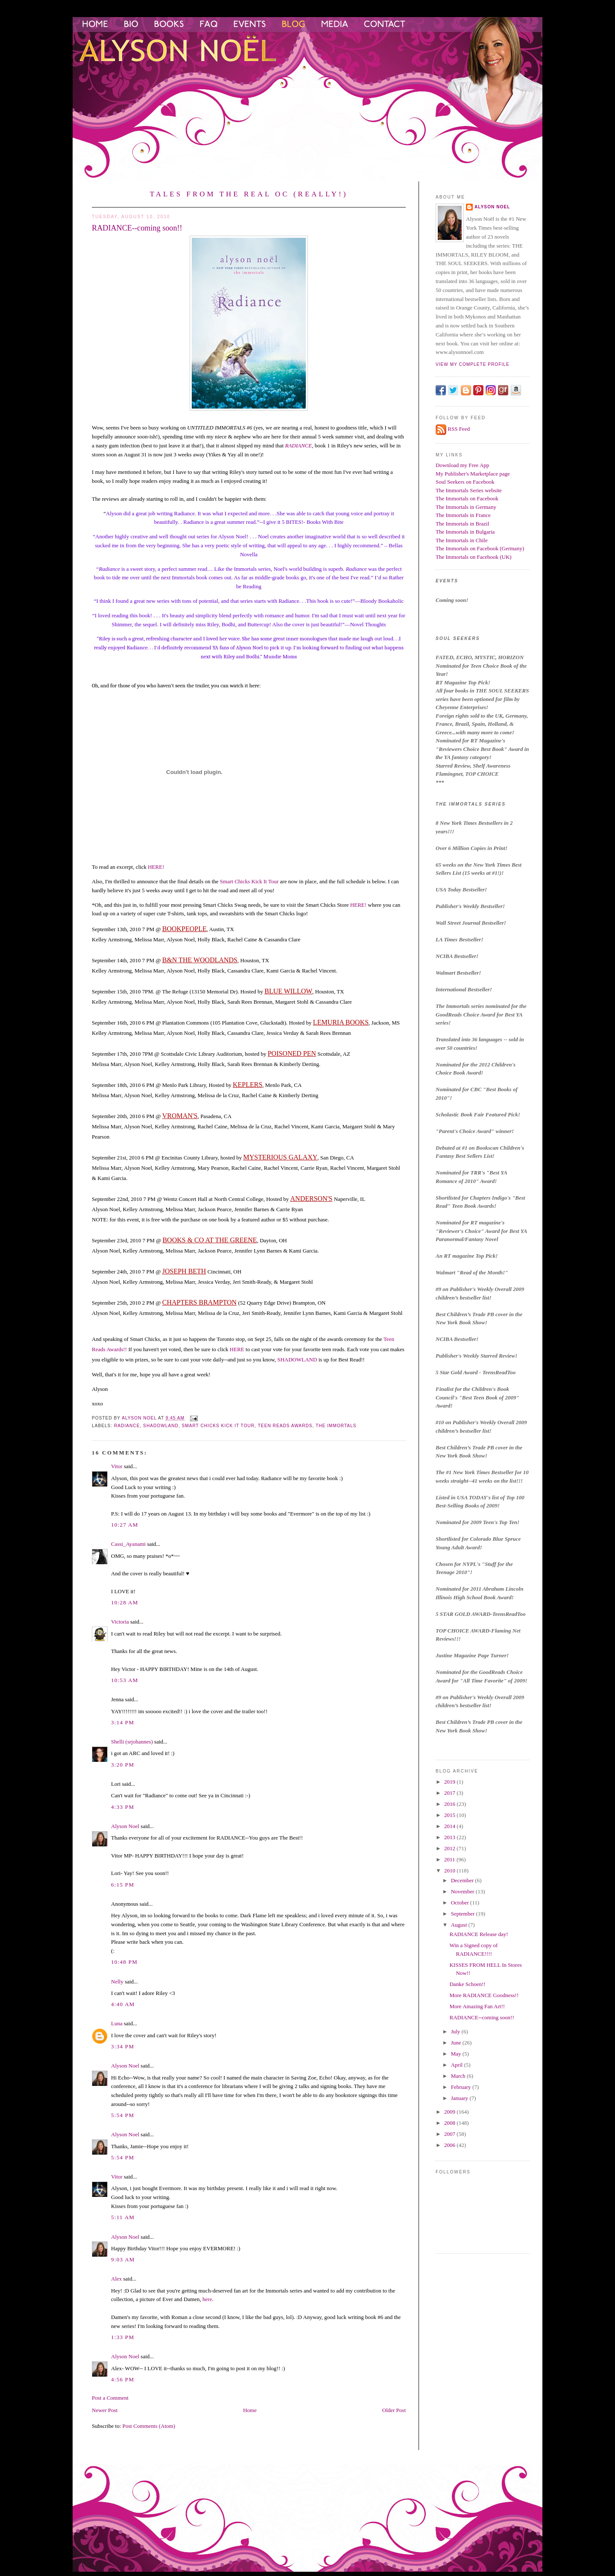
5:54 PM (122, 2115)
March (459, 2076)
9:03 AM (123, 2259)
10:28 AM (124, 1602)
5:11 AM (123, 2217)
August (460, 1925)
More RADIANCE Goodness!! (483, 1995)
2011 (450, 1859)
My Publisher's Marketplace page (473, 473)
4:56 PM (122, 2379)
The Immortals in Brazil (462, 523)
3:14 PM (122, 1722)
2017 (450, 1793)
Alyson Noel (125, 1826)
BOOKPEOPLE (184, 928)
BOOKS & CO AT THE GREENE (209, 1240)
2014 (450, 1826)
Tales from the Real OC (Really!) (249, 194)
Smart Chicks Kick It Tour (249, 881)
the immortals (336, 1425)
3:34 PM (122, 2046)
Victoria (120, 1621)
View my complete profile (473, 364)
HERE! (156, 867)
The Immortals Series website (469, 490)
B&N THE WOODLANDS (199, 960)
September (463, 1913)
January (460, 2098)
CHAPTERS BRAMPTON (199, 1302)
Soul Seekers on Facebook (465, 482)
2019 (450, 1782)
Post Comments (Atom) (149, 2426)
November (463, 1891)
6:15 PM (122, 1884)
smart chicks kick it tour (218, 1425)
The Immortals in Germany (466, 507)
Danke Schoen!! (467, 1984)
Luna (117, 2023)
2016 (450, 1804)
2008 (450, 2123)
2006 (450, 2145)
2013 (450, 1837)
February (461, 2087)
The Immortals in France (463, 515)
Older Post (394, 2410)
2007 (450, 2134)
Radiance (127, 1425)
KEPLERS (247, 1084)
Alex (116, 2278)
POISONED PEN (292, 1053)
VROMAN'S (180, 1115)
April (457, 2065)
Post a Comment (110, 2398)
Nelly (117, 1981)
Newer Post (104, 2410)
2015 (450, 1815)
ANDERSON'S (311, 1198)
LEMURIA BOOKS (341, 1022)
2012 (450, 1848)
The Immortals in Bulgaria (465, 532)
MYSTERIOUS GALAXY (280, 1157)
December (463, 1880)
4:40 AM (123, 2004)
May (457, 2053)
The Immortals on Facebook (467, 498)
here (207, 2299)
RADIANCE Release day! (478, 1934)
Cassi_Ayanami (128, 1544)
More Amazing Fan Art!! (477, 2006)
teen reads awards (285, 1425)
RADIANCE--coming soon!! (481, 2017)
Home (250, 2410)
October (460, 1902)
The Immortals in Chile (462, 540)
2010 (450, 1870)
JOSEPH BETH (184, 1271)
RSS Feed (459, 429)
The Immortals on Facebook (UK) (474, 557)
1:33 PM (122, 2337)
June (457, 2042)
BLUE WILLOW (288, 991)
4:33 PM (122, 1807)
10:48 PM (124, 1962)
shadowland (161, 1425)
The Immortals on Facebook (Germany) (480, 548)
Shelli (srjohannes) (132, 1741)
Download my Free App (462, 465)
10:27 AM (124, 1525)
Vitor (117, 1466)
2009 (450, 2112)
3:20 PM (122, 1764)
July (456, 2031)
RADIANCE (298, 445)
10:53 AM (124, 1680)
